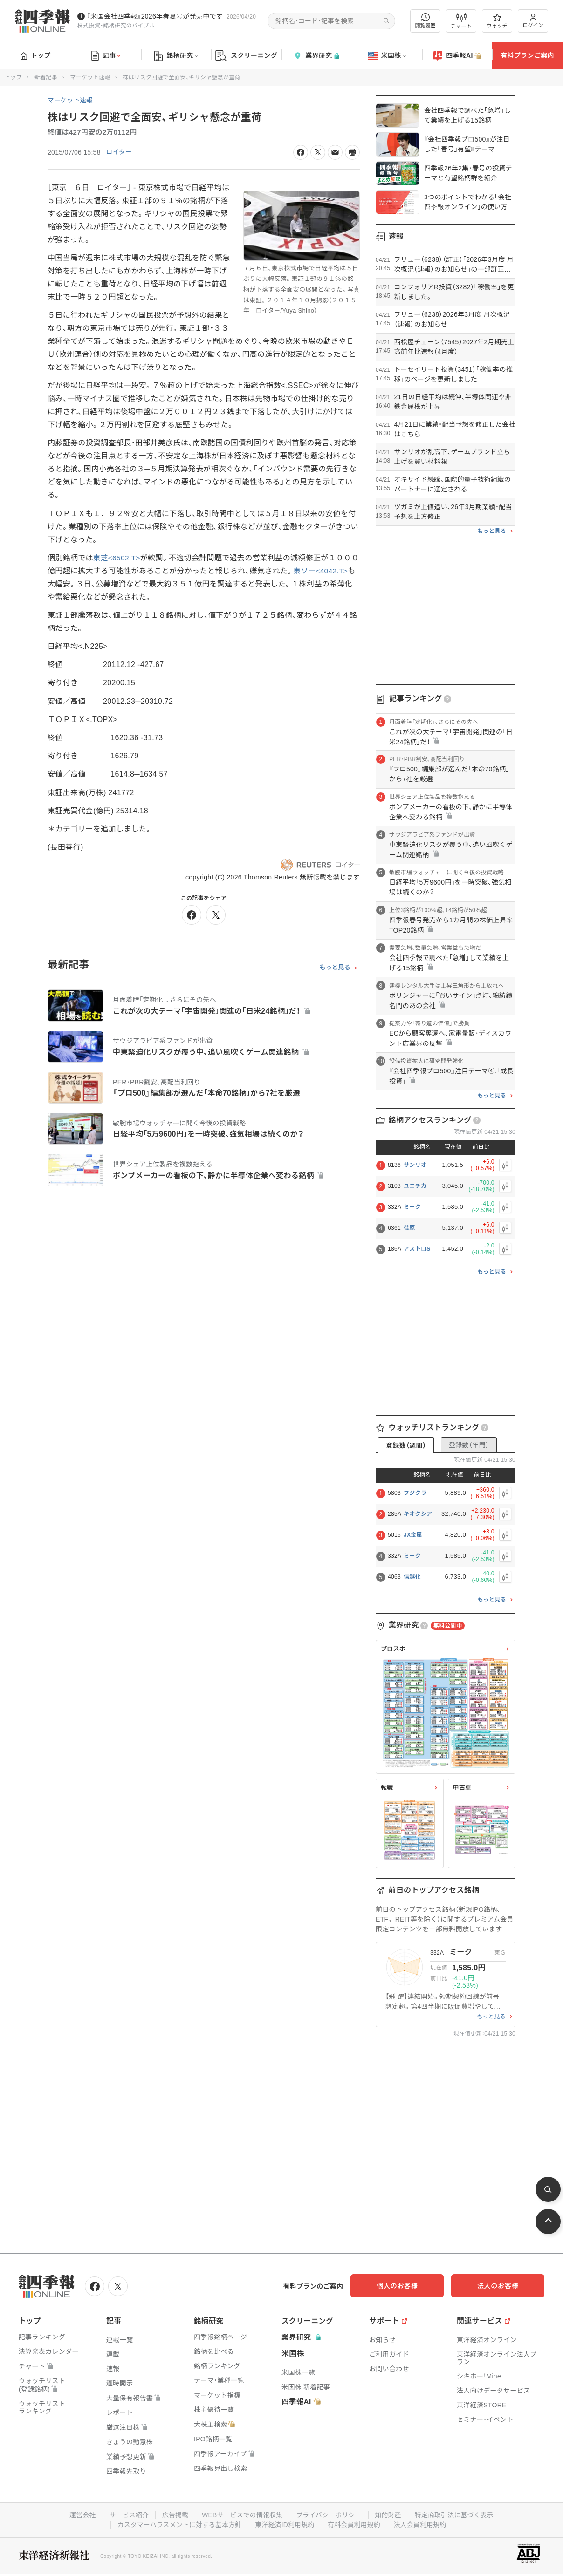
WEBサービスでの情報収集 (241, 2514)
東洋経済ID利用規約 (285, 2524)
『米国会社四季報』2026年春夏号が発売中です (155, 16)
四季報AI (457, 56)
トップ (36, 55)
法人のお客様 (502, 2286)
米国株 (387, 56)
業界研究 (316, 55)
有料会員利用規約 (355, 2524)
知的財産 (389, 2514)
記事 (106, 56)
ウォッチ (497, 21)
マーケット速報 (90, 77)
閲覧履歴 (425, 20)
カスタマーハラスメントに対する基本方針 (178, 2524)
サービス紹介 (127, 2514)
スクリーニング (246, 55)
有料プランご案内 (527, 55)
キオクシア (418, 1514)
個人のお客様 (409, 2286)
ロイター (119, 152)
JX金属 (413, 1535)
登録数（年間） (469, 1445)
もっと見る (334, 967)
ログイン (533, 21)
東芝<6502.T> (117, 558)
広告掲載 (173, 2514)
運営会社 (80, 2514)
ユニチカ (415, 1186)
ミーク (412, 1207)
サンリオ (415, 1165)
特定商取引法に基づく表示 (456, 2514)
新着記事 (45, 77)
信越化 (412, 1577)
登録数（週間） (406, 1445)
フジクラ (415, 1493)
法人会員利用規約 (421, 2524)
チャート (461, 21)
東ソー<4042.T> (329, 571)
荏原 (409, 1228)
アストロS (417, 1249)
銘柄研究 (176, 56)
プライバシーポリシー (329, 2514)
